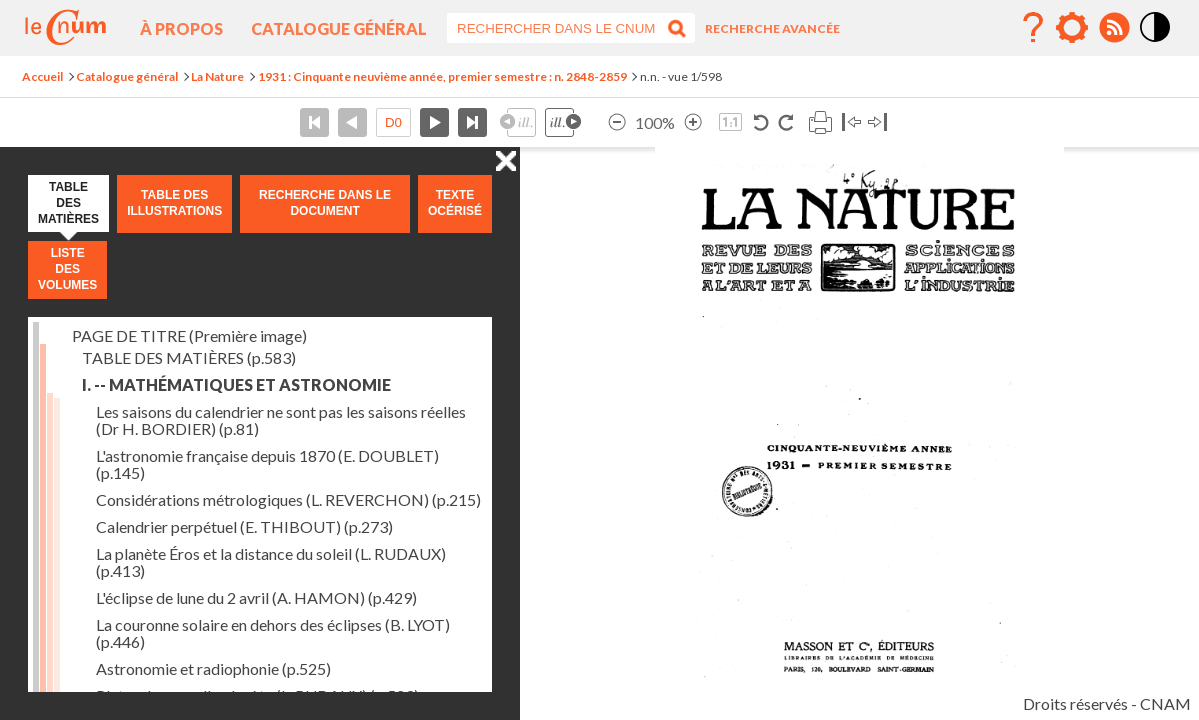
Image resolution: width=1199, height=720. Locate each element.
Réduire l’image (617, 122)
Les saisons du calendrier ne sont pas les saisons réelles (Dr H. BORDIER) (281, 420)
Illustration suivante (563, 122)
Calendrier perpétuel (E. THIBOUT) (244, 526)
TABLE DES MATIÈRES (189, 357)
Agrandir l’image (693, 122)
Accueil (42, 76)
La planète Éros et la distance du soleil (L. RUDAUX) (271, 562)
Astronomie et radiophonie (213, 668)
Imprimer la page (820, 122)
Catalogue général (339, 28)
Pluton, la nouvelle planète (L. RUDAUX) (257, 695)
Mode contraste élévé (1156, 43)
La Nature (217, 76)
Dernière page (472, 122)
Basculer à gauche (851, 122)
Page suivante (434, 122)
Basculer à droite (877, 122)
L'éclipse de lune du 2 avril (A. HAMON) (256, 597)
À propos (181, 28)
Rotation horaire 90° (785, 122)
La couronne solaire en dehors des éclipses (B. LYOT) (273, 633)
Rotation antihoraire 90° (761, 122)
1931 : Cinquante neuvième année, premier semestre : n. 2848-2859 (442, 76)
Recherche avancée (772, 28)
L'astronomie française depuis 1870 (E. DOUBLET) (267, 464)
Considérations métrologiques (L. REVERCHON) (288, 499)
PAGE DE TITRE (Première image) (189, 335)
